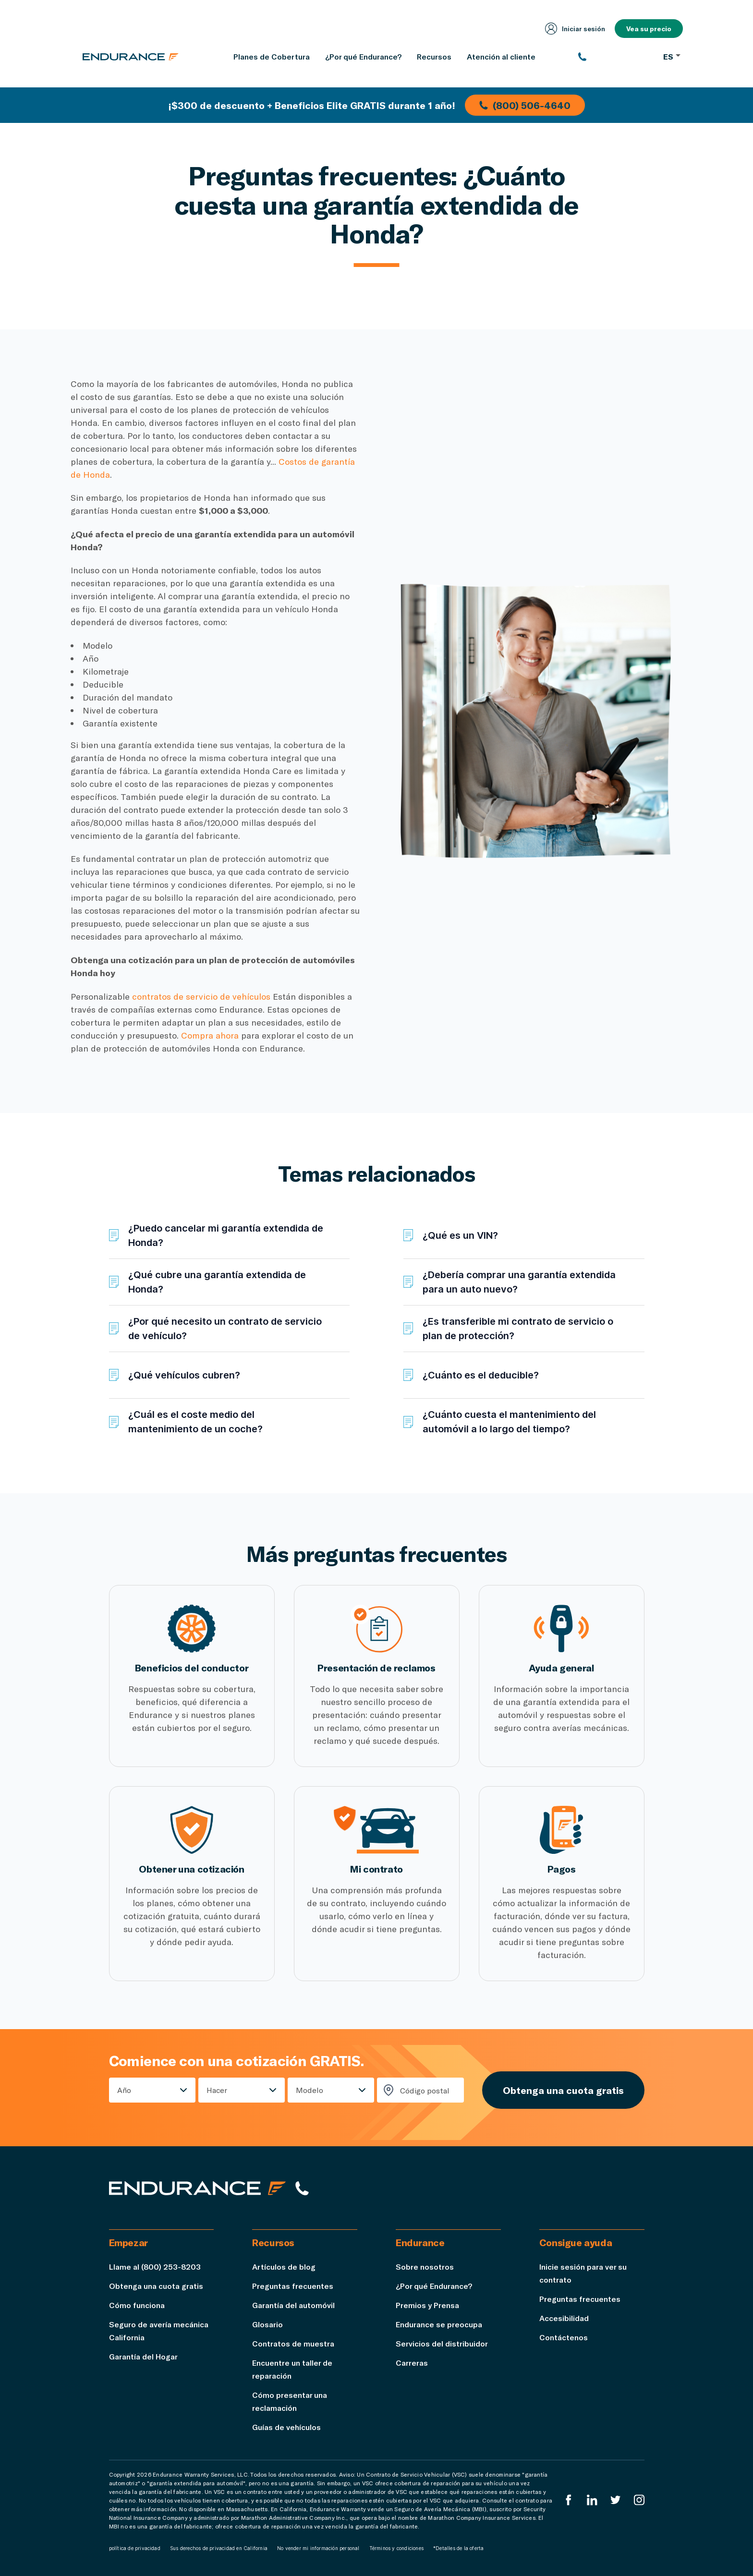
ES (671, 56)
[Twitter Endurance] (615, 2499)
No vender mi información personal (318, 2548)
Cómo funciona (137, 2305)
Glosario (267, 2324)
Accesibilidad (564, 2317)
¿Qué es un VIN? (460, 1235)
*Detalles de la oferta (458, 2548)
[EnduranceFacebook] (568, 2499)
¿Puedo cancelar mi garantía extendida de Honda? (225, 1235)
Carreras (412, 2362)
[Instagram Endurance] (639, 2499)
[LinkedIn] (592, 2499)
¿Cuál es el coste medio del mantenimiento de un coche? (195, 1422)
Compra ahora (210, 1035)
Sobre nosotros (425, 2266)
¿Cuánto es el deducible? (481, 1375)
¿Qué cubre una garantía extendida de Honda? (217, 1282)
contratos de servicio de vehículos (201, 996)
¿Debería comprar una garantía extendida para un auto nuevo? (519, 1282)
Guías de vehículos (286, 2426)
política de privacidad (134, 2548)
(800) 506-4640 (525, 105)
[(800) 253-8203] (616, 56)
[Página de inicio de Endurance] (131, 56)
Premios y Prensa (427, 2305)
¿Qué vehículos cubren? (184, 1375)
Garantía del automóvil (293, 2305)
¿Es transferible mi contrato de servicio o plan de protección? (518, 1329)
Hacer (216, 2089)
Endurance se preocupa (439, 2324)
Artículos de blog (284, 2266)
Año (124, 2089)
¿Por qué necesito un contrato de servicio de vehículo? (225, 1329)
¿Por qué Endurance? (434, 2285)
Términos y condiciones (396, 2548)
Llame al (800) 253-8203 (155, 2266)
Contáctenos (563, 2337)
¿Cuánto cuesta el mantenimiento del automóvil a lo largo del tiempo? (509, 1422)
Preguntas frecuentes (292, 2285)
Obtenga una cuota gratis (563, 2090)
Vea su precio (648, 28)
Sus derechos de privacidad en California (218, 2548)
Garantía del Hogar (143, 2356)
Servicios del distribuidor (442, 2343)
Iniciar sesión (575, 29)
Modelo (309, 2089)
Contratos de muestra (293, 2343)
